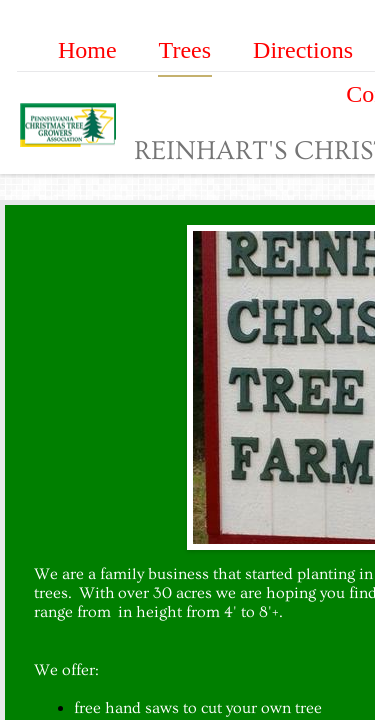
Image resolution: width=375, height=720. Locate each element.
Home (87, 50)
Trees (185, 50)
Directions (303, 50)
